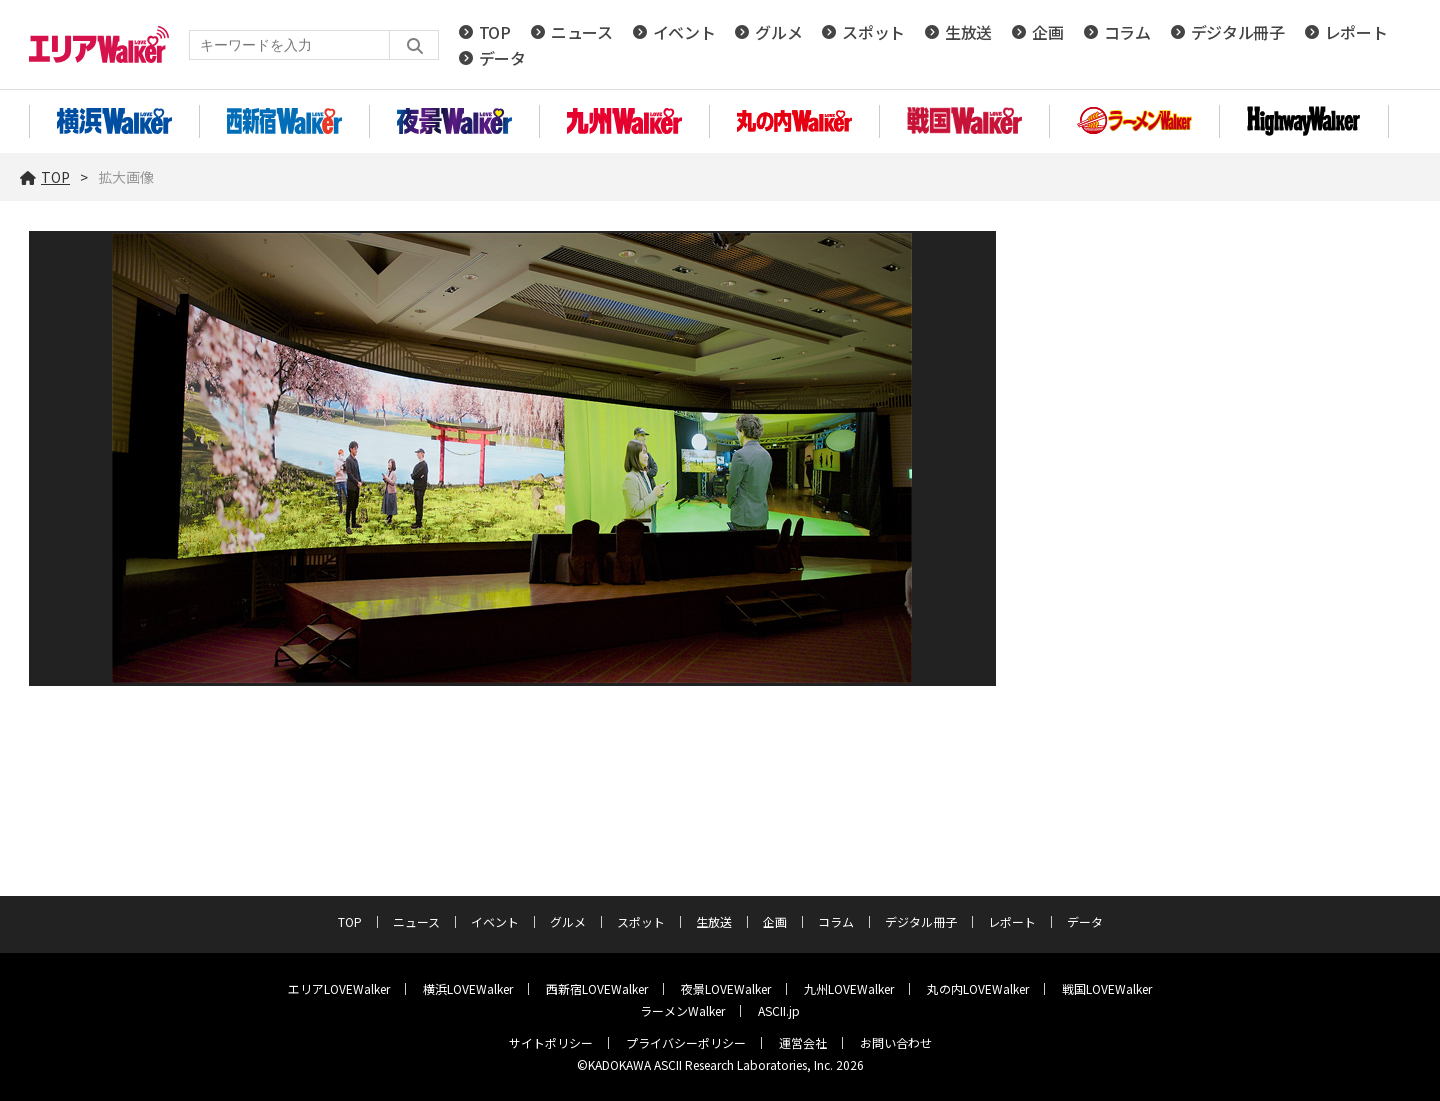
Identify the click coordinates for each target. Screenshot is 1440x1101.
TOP (495, 32)
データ (502, 58)
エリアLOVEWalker (339, 988)
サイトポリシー (551, 1042)
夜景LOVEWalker (726, 988)
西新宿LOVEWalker (597, 988)
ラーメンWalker (682, 1010)
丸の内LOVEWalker (978, 988)
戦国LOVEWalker (1107, 988)
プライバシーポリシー (686, 1042)
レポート (1356, 32)
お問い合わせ (896, 1042)
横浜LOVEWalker (468, 988)
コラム (1127, 32)
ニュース (582, 32)
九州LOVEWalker (849, 988)
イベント (684, 32)
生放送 (968, 32)
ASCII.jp (779, 1010)
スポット (873, 32)
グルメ (778, 32)
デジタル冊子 (1238, 32)
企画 (1047, 32)
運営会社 (803, 1042)
